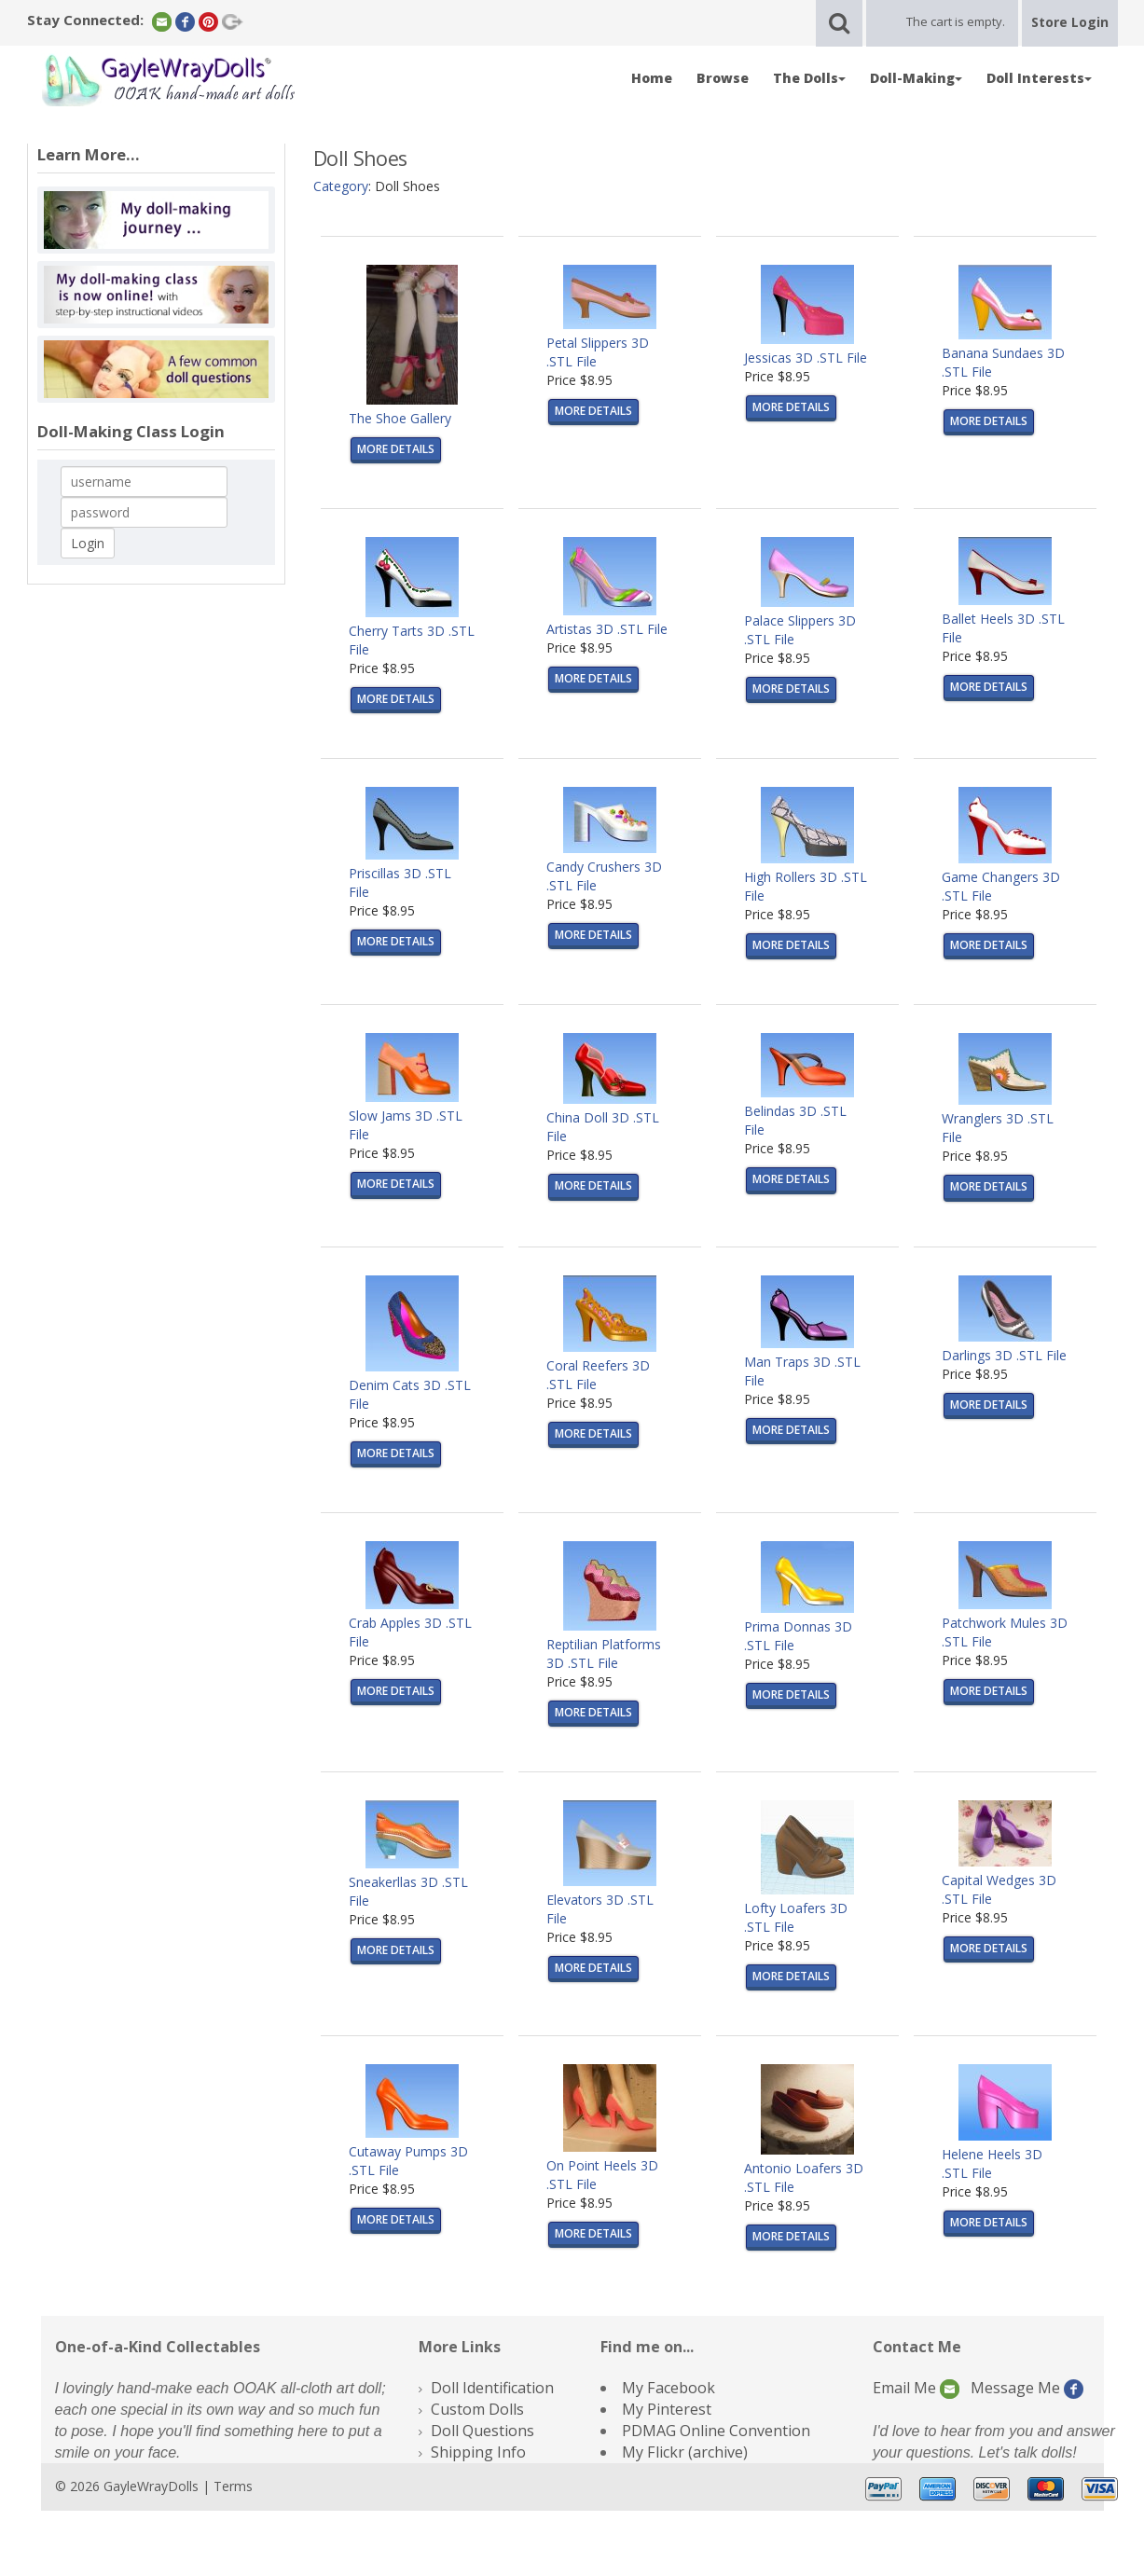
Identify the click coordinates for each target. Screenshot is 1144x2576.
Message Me (1027, 2387)
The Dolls (809, 78)
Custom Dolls (477, 2409)
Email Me (916, 2387)
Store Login (1070, 22)
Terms (233, 2486)
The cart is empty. (955, 21)
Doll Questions (482, 2430)
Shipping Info (478, 2452)
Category (340, 186)
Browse (722, 78)
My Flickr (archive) (685, 2452)
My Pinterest (666, 2409)
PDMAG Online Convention (716, 2430)
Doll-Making (916, 78)
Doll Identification (492, 2387)
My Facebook (668, 2387)
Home (651, 78)
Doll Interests (1039, 78)
